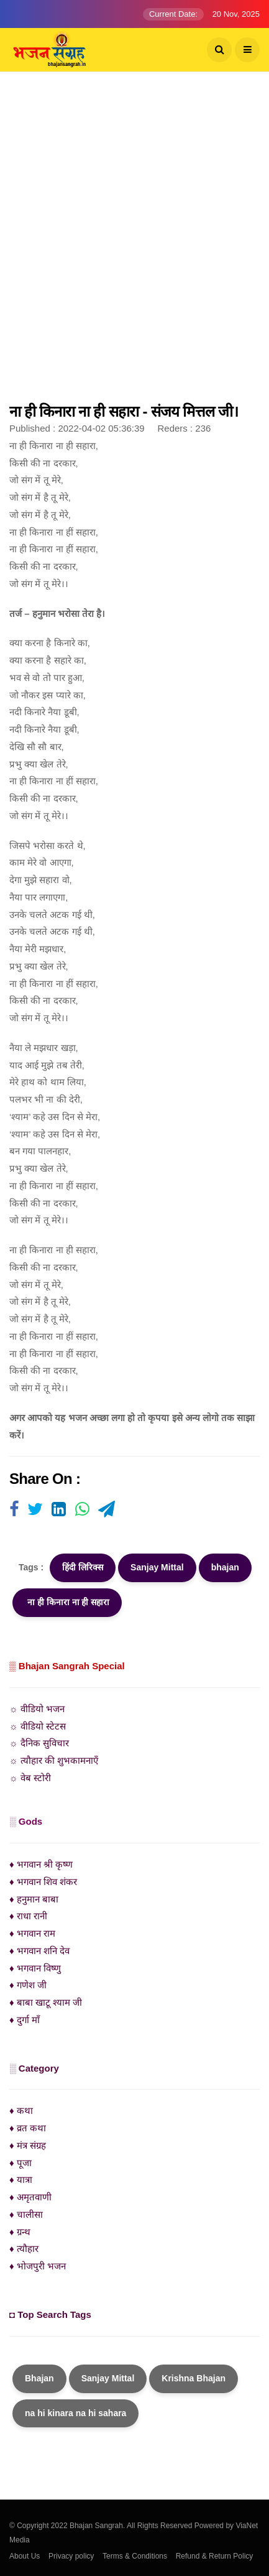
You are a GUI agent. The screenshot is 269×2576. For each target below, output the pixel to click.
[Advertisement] (134, 243)
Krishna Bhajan (194, 2378)
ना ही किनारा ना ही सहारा (67, 1602)
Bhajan (39, 2378)
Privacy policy (71, 2556)
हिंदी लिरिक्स (82, 1567)
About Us (24, 2556)
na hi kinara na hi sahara (75, 2413)
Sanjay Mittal (157, 1567)
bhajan (225, 1567)
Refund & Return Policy (214, 2556)
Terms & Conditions (135, 2556)
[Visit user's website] (14, 1510)
